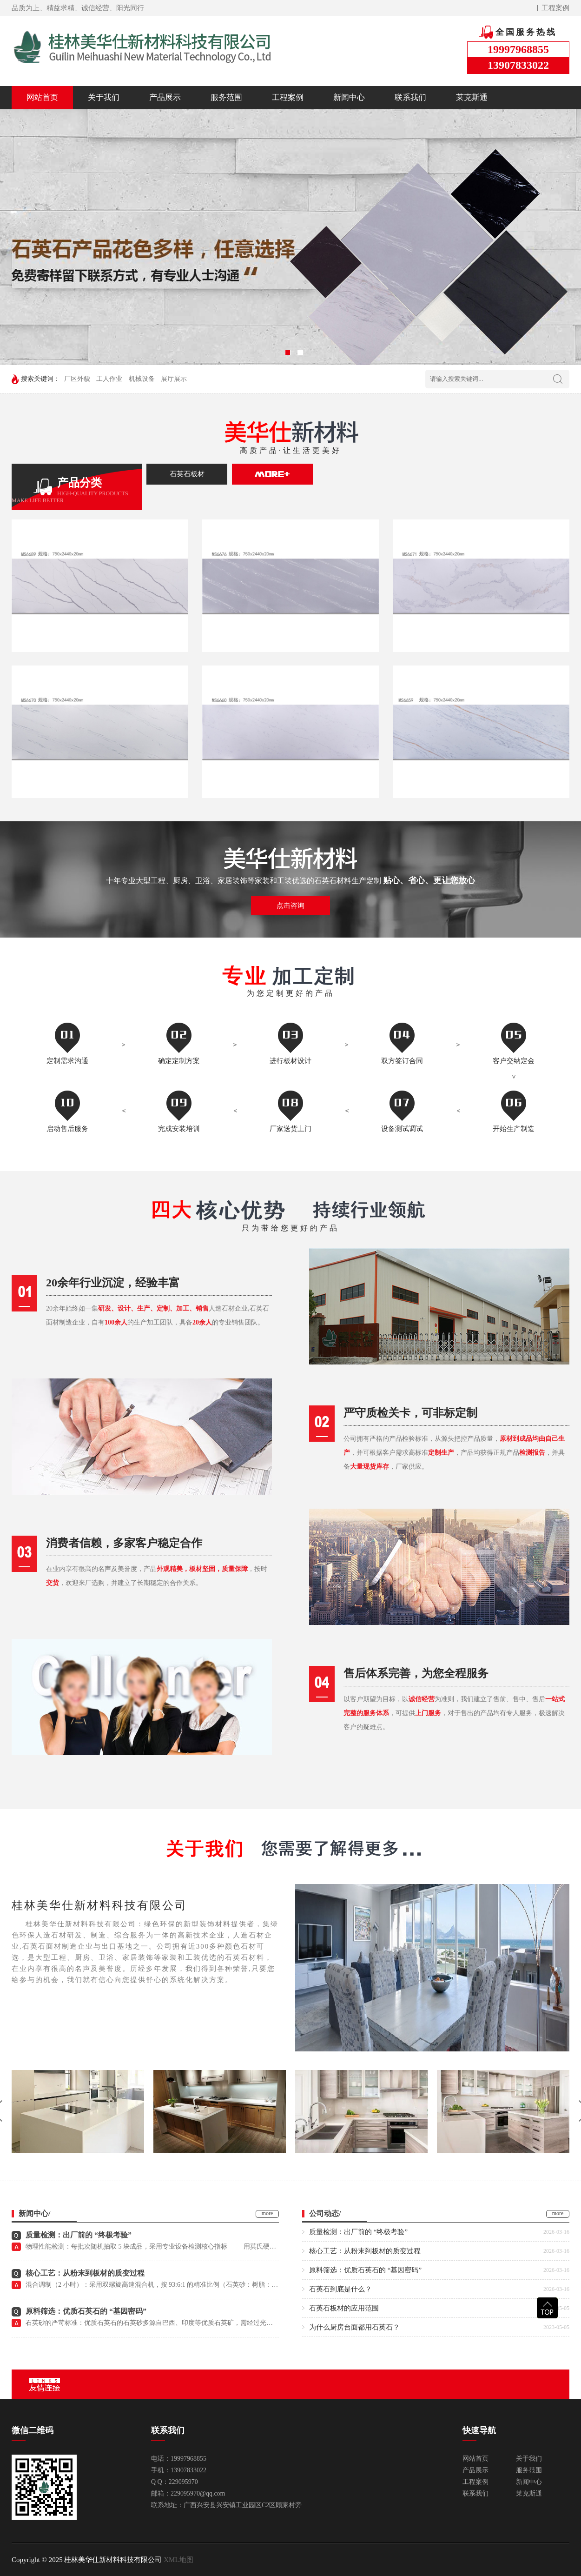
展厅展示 (174, 378)
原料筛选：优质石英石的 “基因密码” (86, 2311)
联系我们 (410, 97)
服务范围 (226, 97)
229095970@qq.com (198, 2493)
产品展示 (165, 97)
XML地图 (178, 2559)
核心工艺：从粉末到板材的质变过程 (85, 2273)
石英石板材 (187, 474)
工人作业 (109, 378)
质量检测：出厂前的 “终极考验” (79, 2235)
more (267, 2213)
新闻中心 (349, 97)
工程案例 (555, 8)
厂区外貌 (77, 378)
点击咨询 (290, 905)
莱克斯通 (472, 97)
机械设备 (142, 378)
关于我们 (103, 97)
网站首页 (42, 97)
